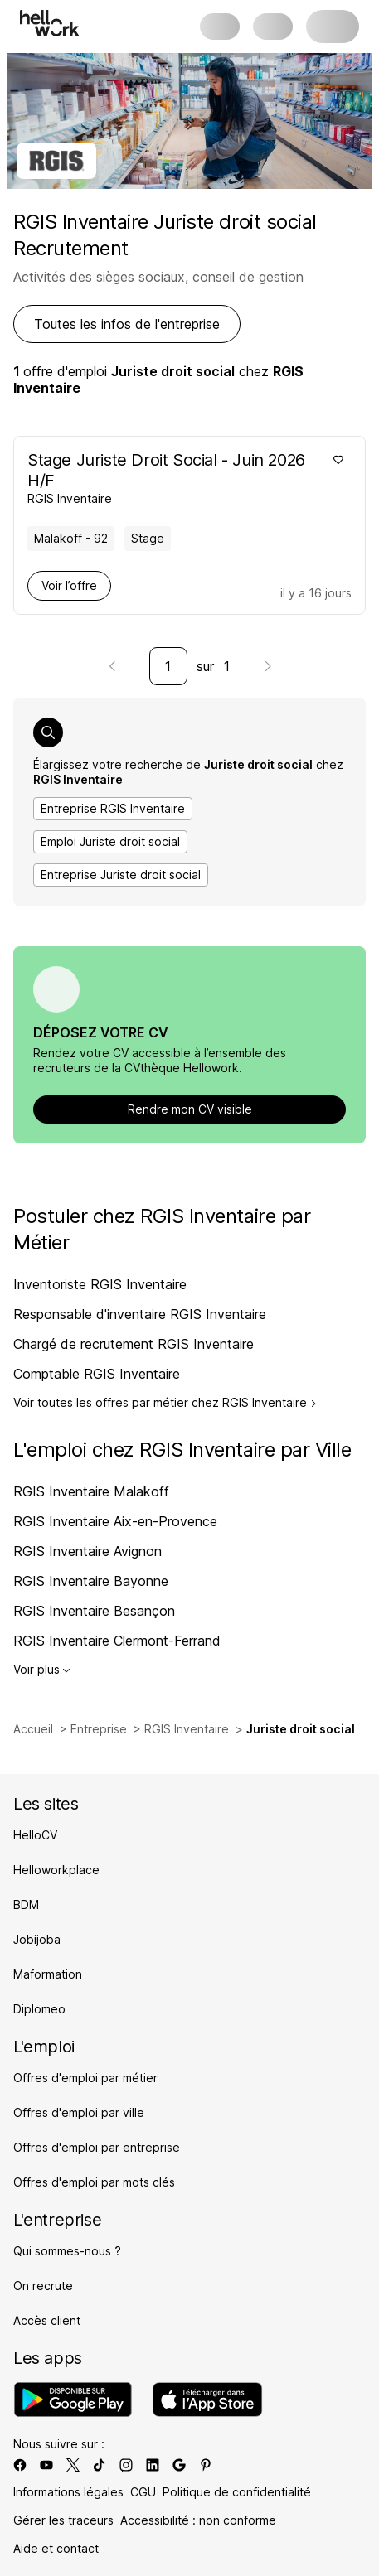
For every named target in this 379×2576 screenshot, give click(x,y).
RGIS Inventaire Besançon (94, 1610)
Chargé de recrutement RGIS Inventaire (133, 1344)
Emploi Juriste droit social (110, 841)
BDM (26, 1904)
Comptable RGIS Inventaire (96, 1373)
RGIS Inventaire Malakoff (91, 1491)
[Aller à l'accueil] (50, 23)
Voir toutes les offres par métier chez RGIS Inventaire (165, 1402)
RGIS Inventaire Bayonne (90, 1581)
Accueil (33, 1729)
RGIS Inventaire (186, 1729)
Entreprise (98, 1729)
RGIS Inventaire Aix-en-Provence (115, 1521)
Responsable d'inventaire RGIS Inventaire (139, 1314)
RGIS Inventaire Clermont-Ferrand (117, 1640)
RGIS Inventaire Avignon (87, 1551)
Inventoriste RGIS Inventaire (100, 1284)
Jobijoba (37, 1939)
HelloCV (35, 1835)
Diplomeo (39, 2009)
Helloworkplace (56, 1870)
